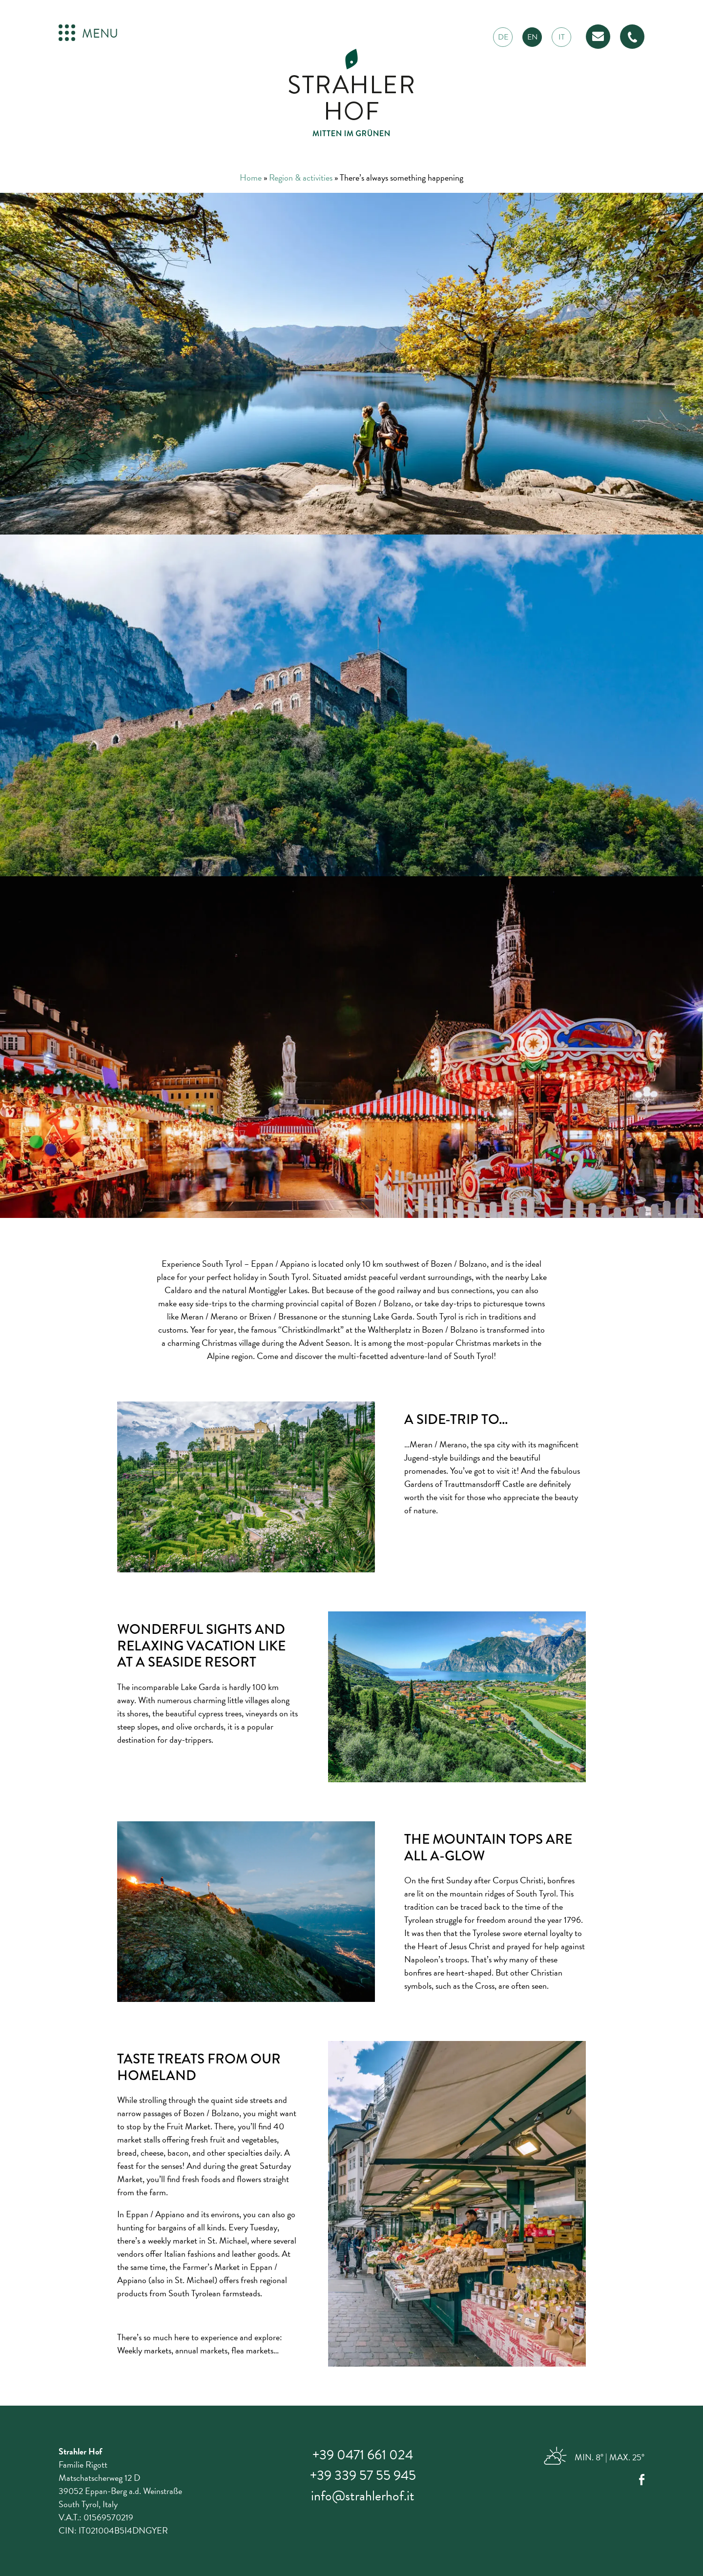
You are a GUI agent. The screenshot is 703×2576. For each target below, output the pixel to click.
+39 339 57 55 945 (363, 2475)
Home (251, 177)
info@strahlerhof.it (362, 2496)
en (532, 37)
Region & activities (300, 177)
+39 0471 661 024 (362, 2455)
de (503, 37)
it (561, 37)
